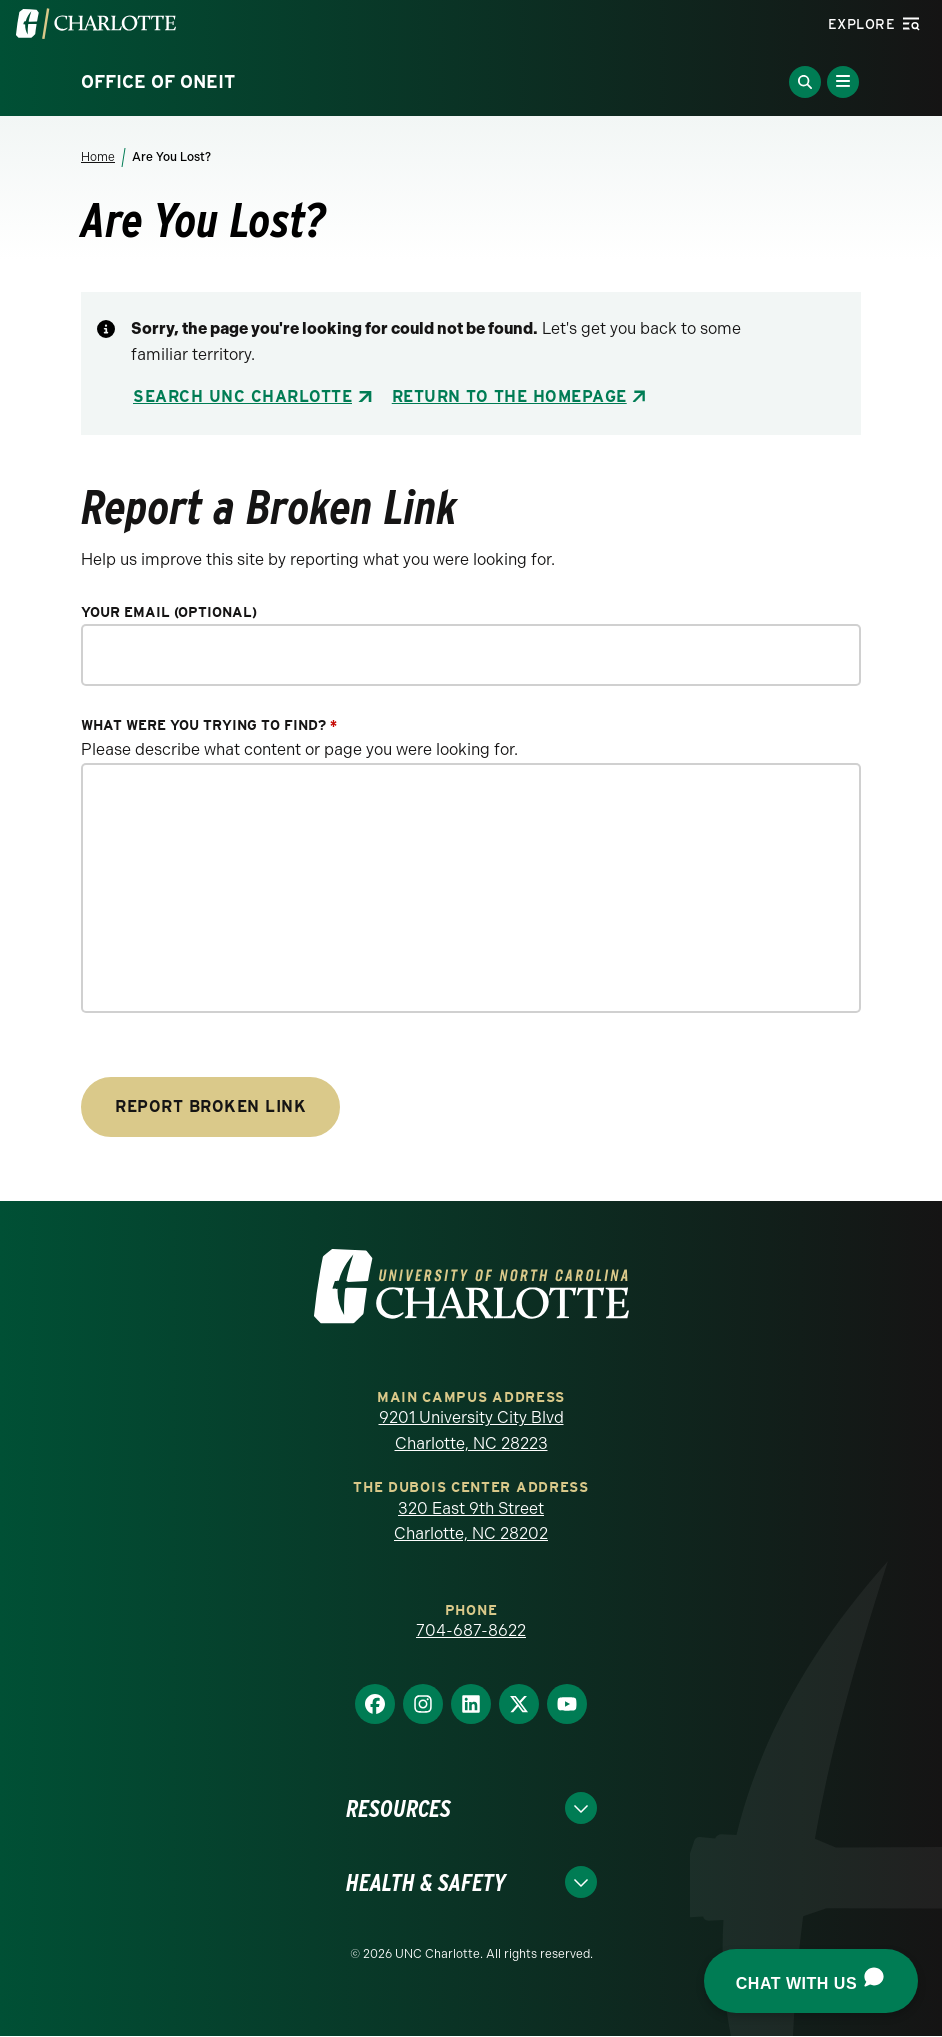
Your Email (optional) (169, 612)
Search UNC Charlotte (242, 396)
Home (98, 157)
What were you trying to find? (209, 725)
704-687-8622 (471, 1630)
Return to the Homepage (509, 396)
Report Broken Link (210, 1106)
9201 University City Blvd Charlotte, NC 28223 (471, 1430)
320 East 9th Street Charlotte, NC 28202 (471, 1521)
